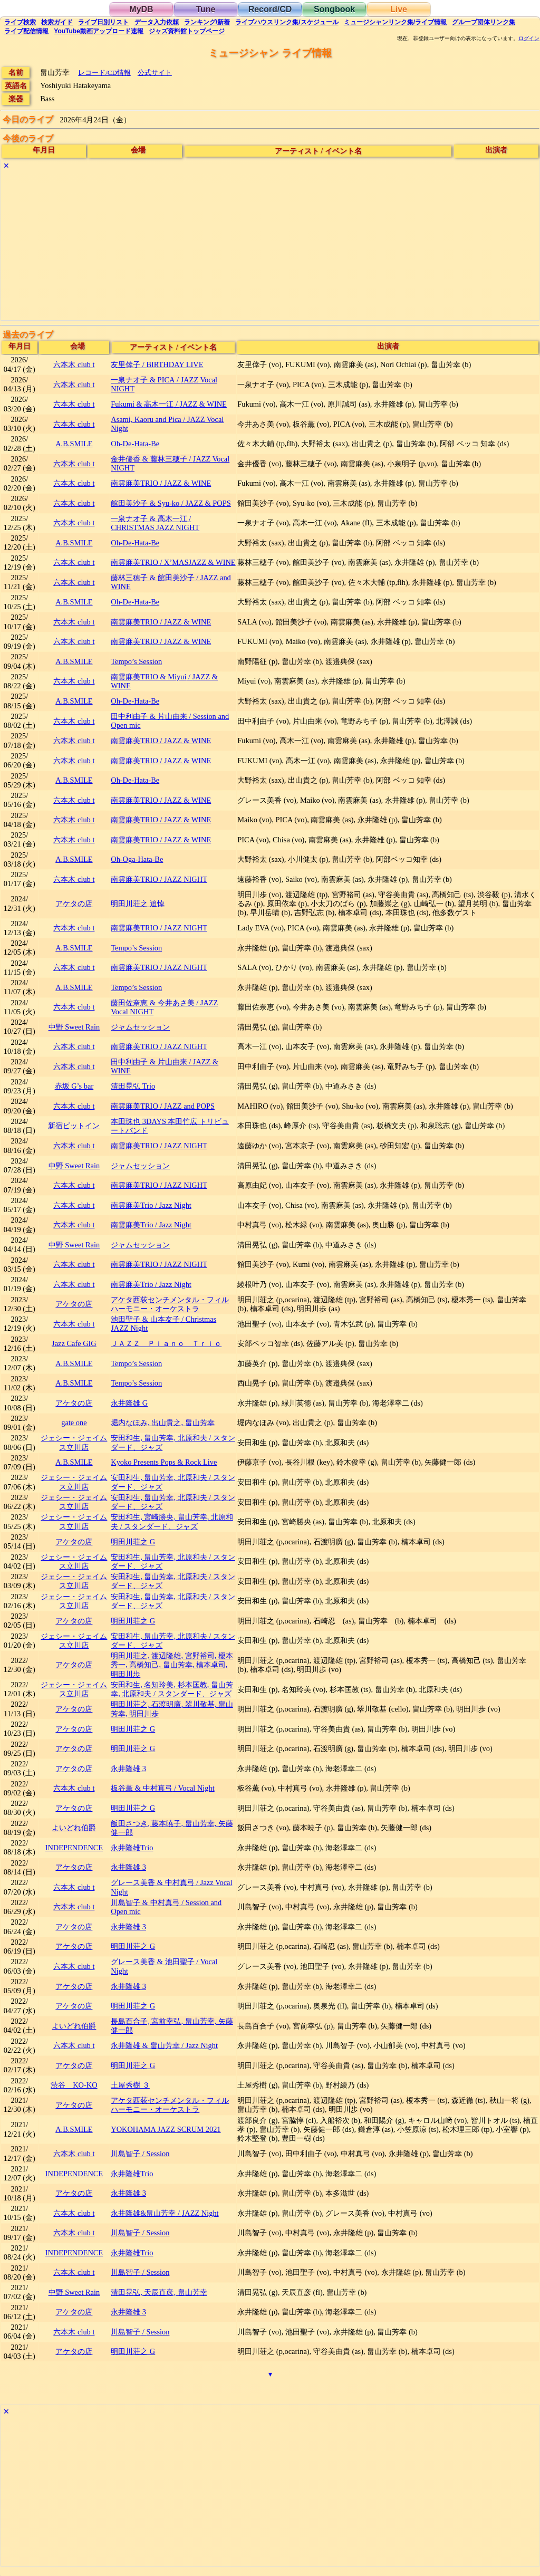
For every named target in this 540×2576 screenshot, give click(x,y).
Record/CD (270, 9)
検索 (20, 22)
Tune (205, 9)
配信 (26, 31)
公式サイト (155, 72)
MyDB (141, 9)
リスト (103, 22)
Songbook (334, 9)
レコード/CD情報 (104, 72)
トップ (187, 31)
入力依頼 (156, 22)
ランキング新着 (207, 22)
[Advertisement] (270, 246)
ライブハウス (286, 22)
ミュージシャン (395, 22)
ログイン (528, 38)
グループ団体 (483, 22)
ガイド (57, 22)
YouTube (98, 31)
